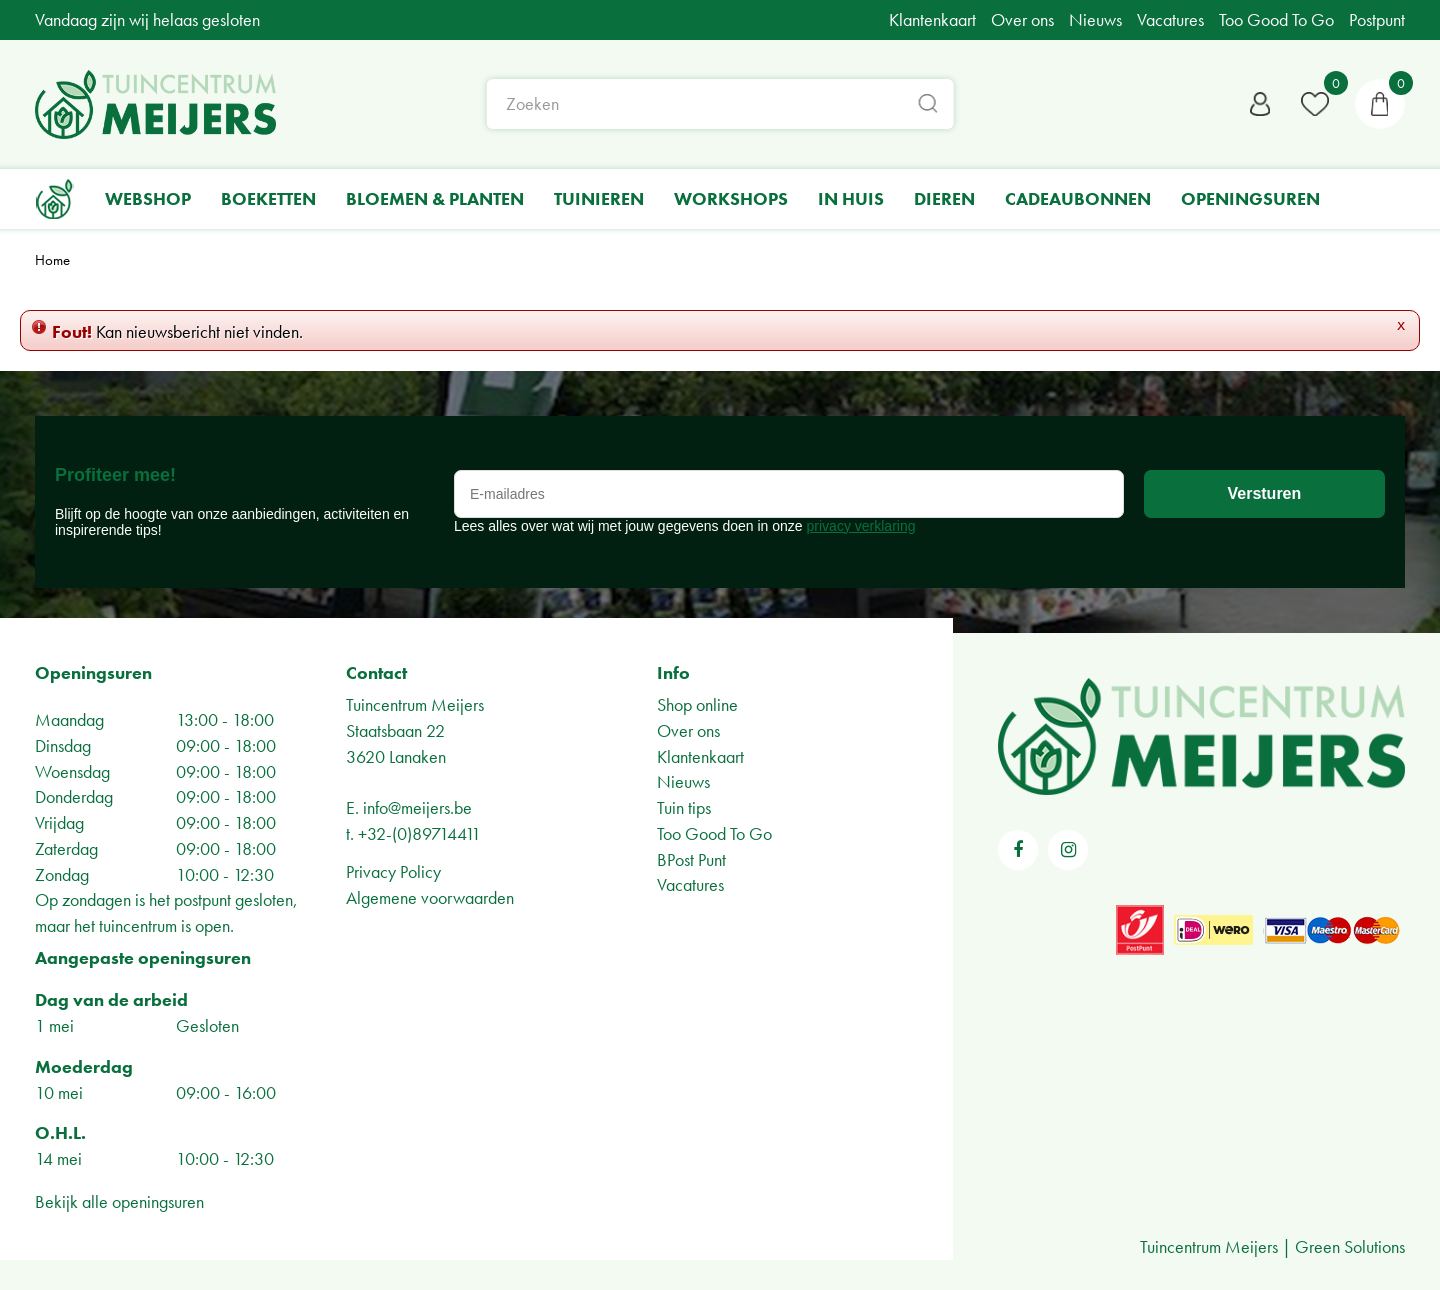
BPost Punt (691, 859)
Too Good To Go (714, 833)
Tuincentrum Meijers (415, 704)
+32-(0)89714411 (419, 833)
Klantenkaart (700, 756)
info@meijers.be (417, 807)
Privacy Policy (393, 871)
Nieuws (683, 781)
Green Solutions (1350, 1246)
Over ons (688, 730)
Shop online (697, 704)
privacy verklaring (861, 526)
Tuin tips (684, 807)
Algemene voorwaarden (430, 897)
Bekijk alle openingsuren (119, 1201)
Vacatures (690, 884)
